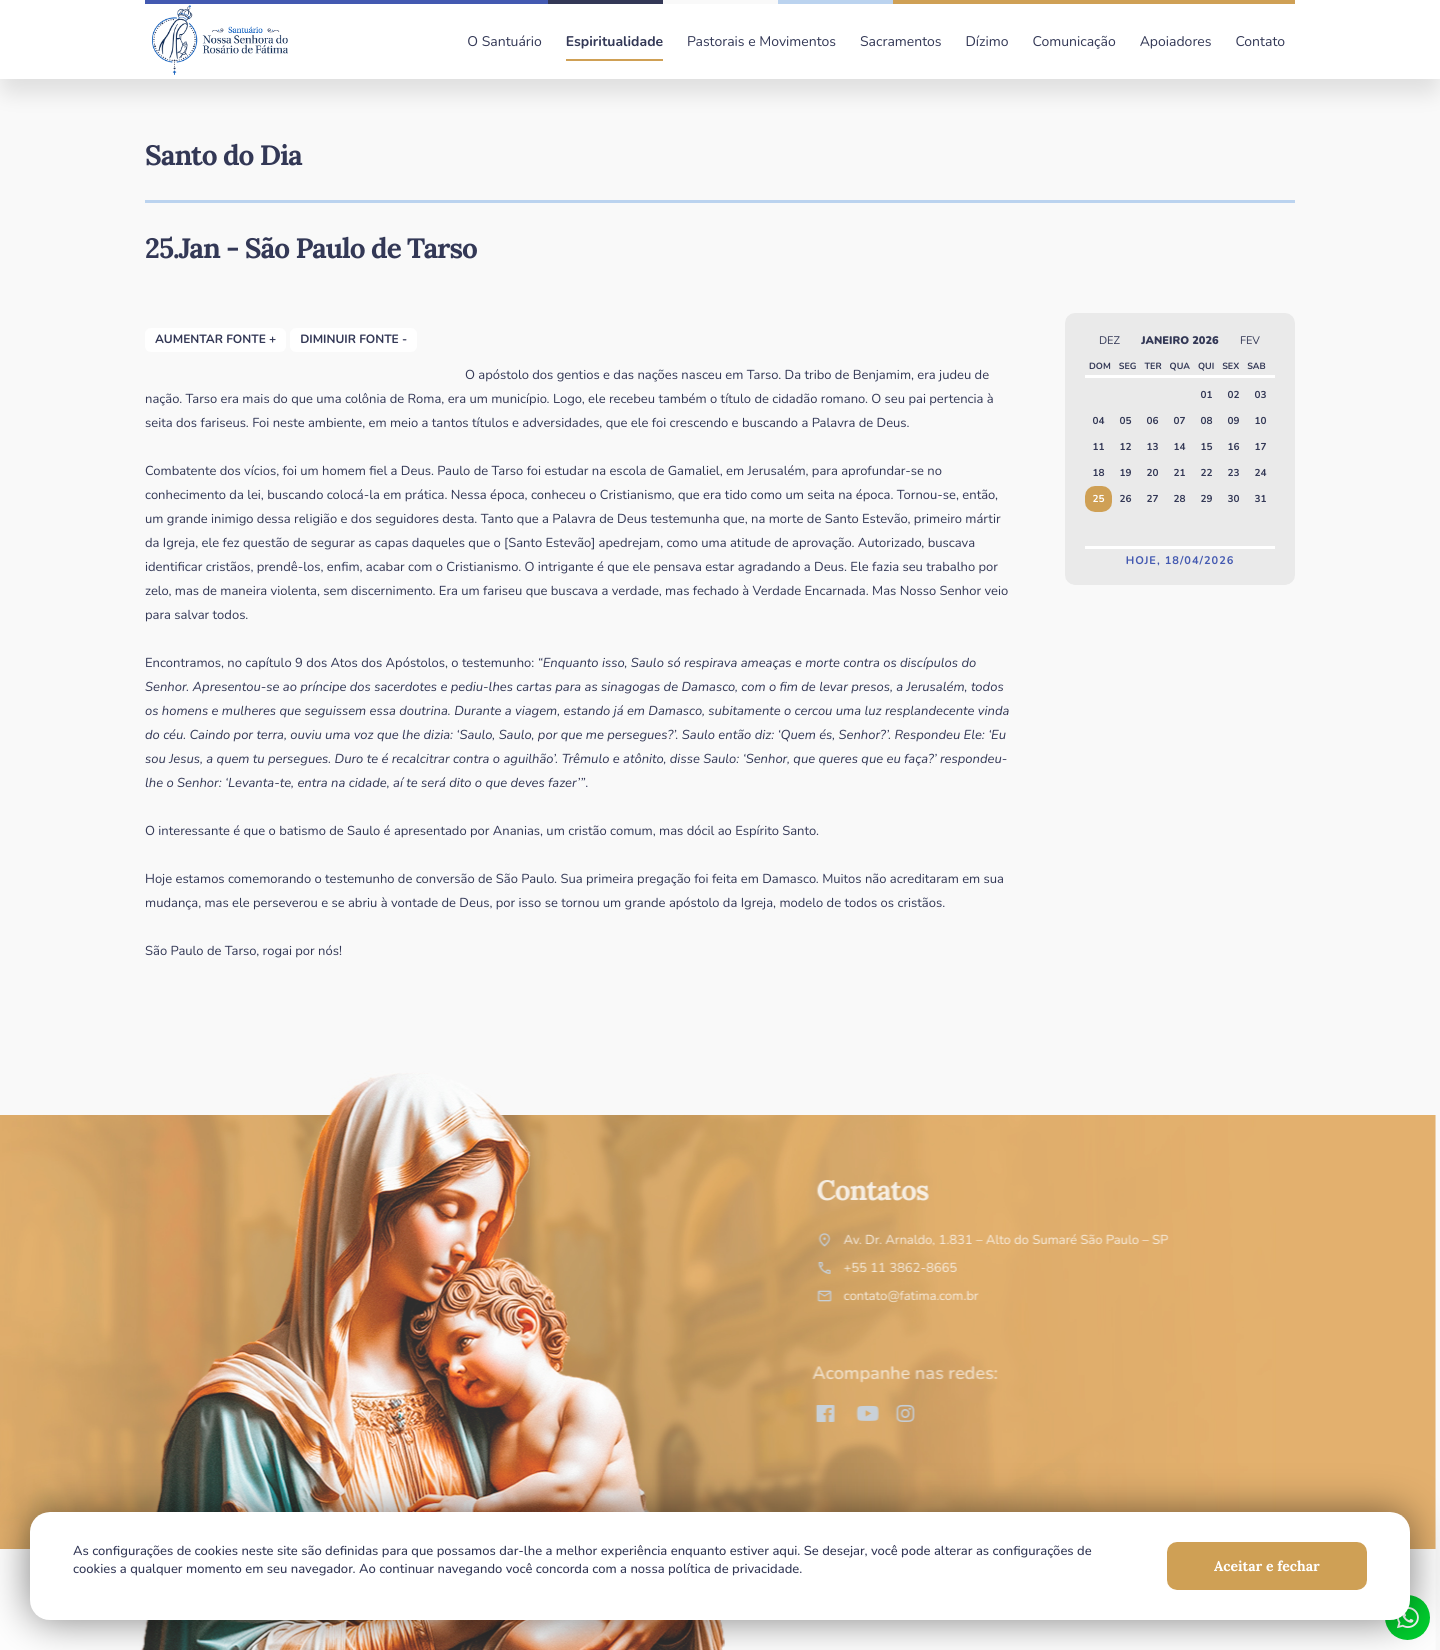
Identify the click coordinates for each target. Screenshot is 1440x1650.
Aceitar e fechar (1267, 1566)
